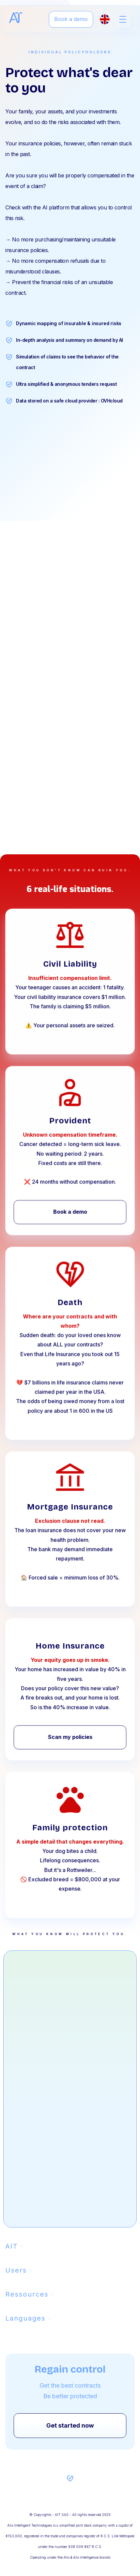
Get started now (70, 2425)
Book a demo (71, 19)
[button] (122, 19)
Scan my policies (70, 1745)
